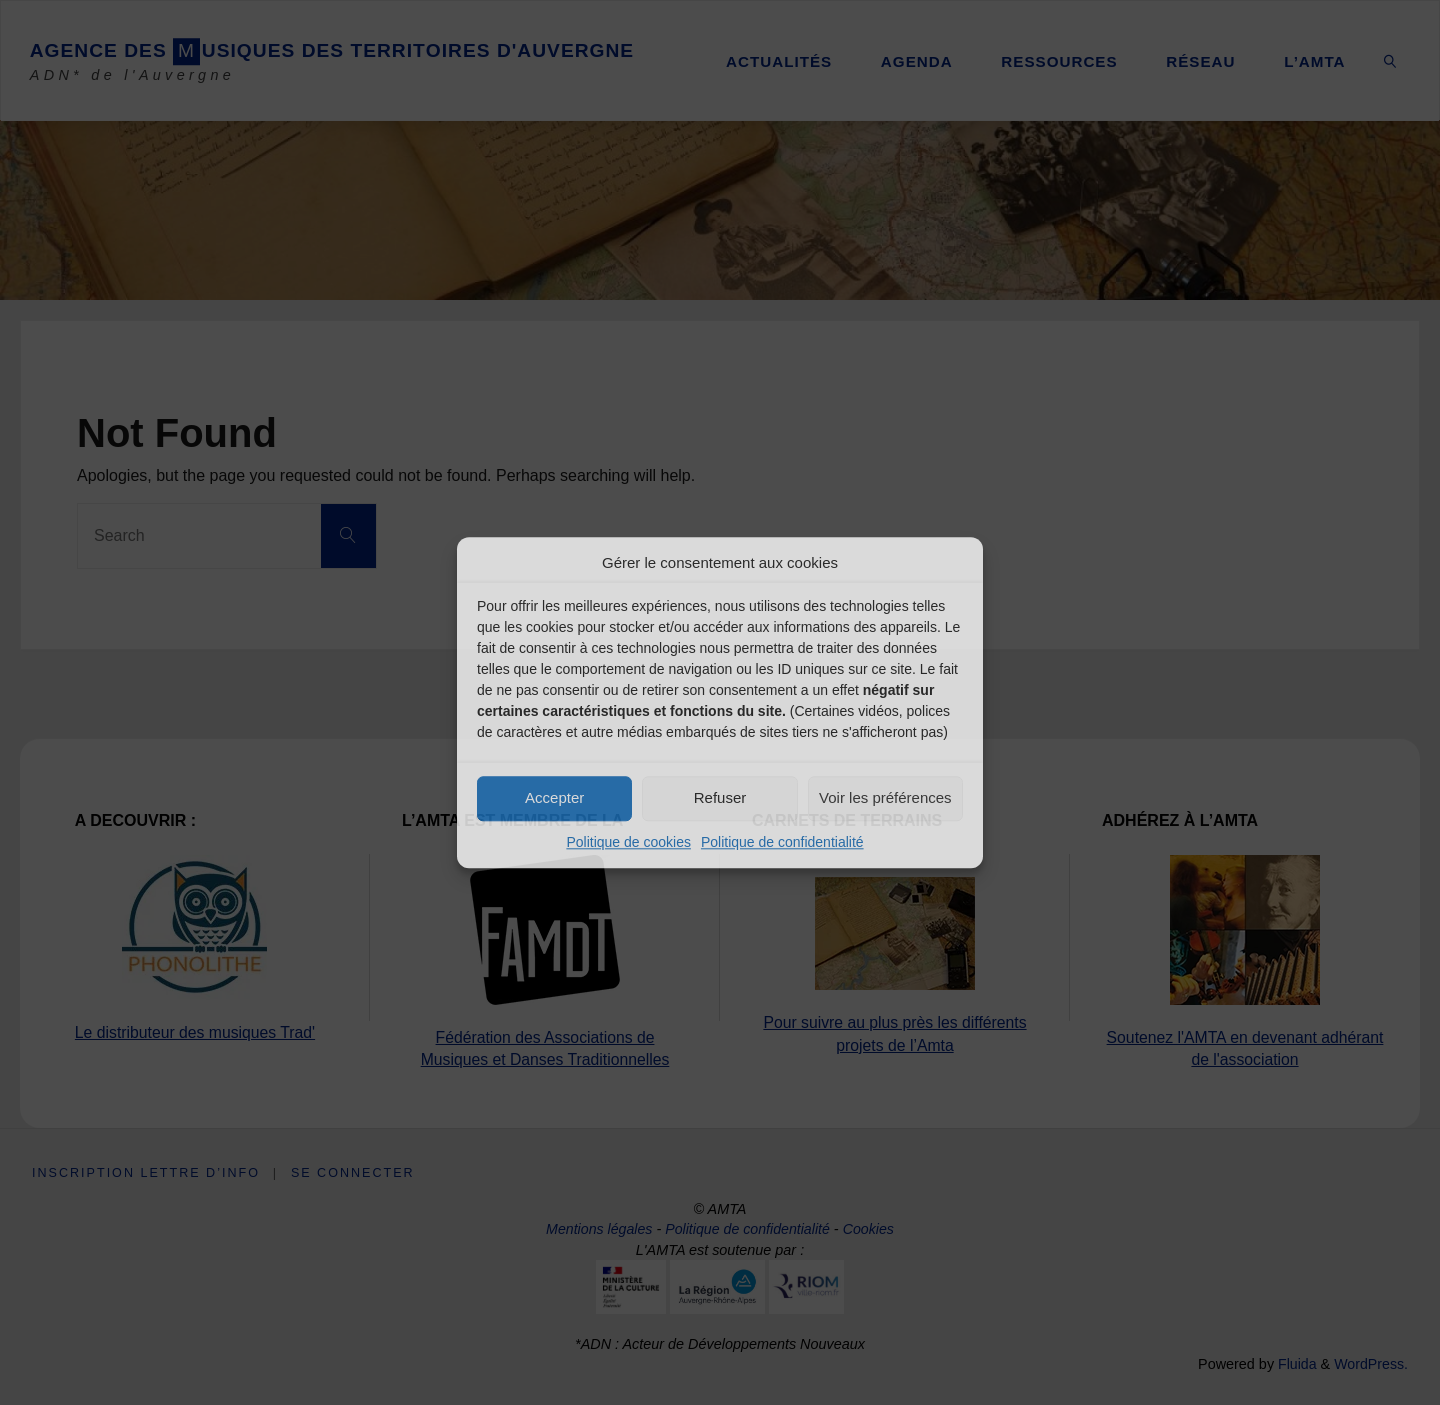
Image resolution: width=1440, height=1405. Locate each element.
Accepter (554, 797)
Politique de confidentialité (782, 842)
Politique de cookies (628, 842)
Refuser (720, 797)
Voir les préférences (885, 797)
